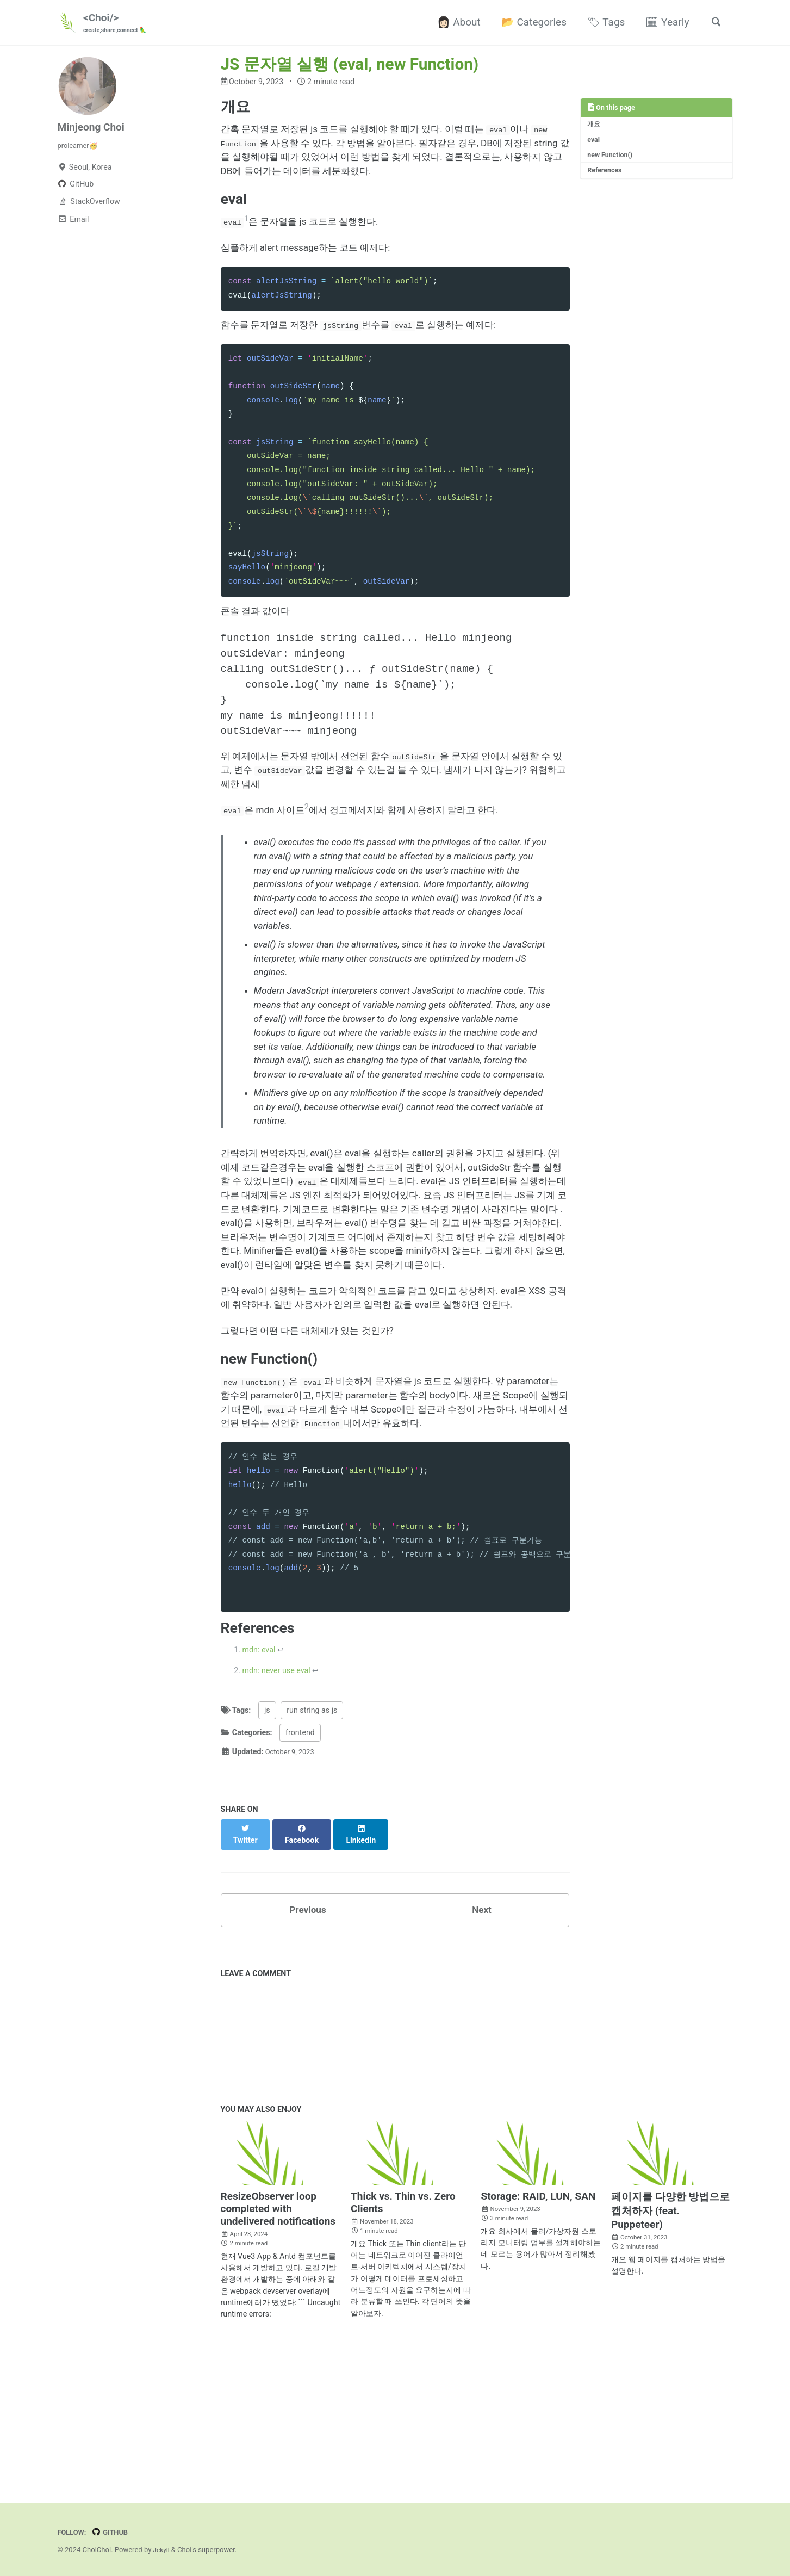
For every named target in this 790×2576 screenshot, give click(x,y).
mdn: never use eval (276, 1840)
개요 (595, 126)
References (606, 176)
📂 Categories (529, 22)
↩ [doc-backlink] (280, 1818)
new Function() (612, 160)
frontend (300, 1903)
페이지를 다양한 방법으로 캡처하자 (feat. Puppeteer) (670, 2375)
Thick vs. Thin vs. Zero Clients (403, 2366)
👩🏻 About (454, 22)
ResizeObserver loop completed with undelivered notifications (278, 2373)
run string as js (312, 1880)
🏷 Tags (601, 22)
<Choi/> (118, 23)
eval (594, 143)
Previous (308, 2071)
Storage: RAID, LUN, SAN (538, 2360)
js (267, 1880)
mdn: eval (259, 1818)
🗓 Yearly (663, 22)
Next (482, 2071)
